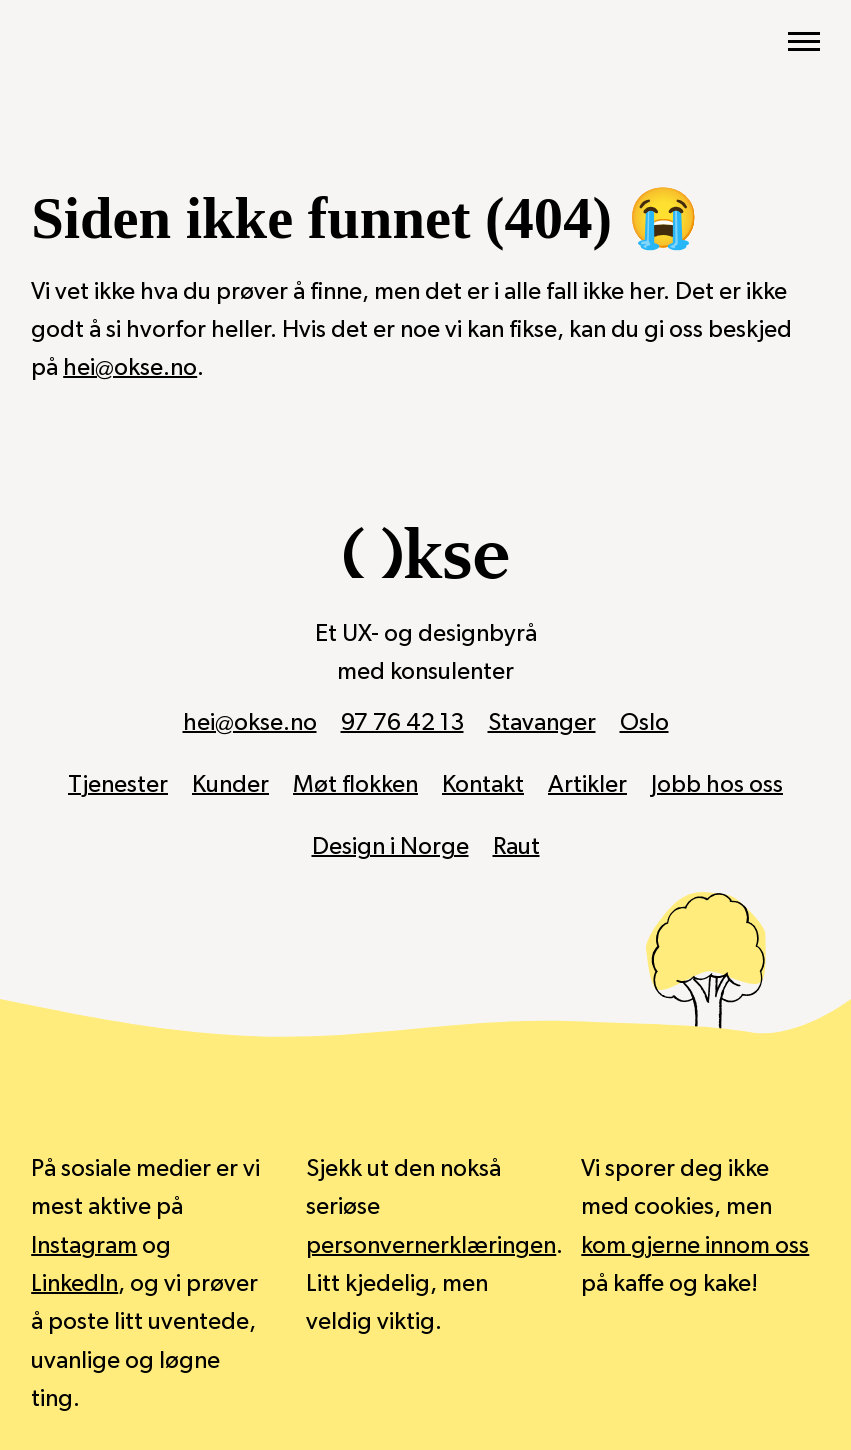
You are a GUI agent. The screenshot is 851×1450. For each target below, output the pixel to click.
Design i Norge (390, 847)
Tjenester (118, 785)
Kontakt (483, 785)
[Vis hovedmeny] (804, 42)
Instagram (84, 1246)
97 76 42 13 (402, 723)
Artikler (587, 785)
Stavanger (542, 723)
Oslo (644, 723)
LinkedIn (74, 1284)
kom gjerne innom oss (695, 1246)
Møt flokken (355, 785)
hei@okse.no (130, 368)
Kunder (230, 785)
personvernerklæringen (431, 1246)
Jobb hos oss (717, 785)
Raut (516, 847)
